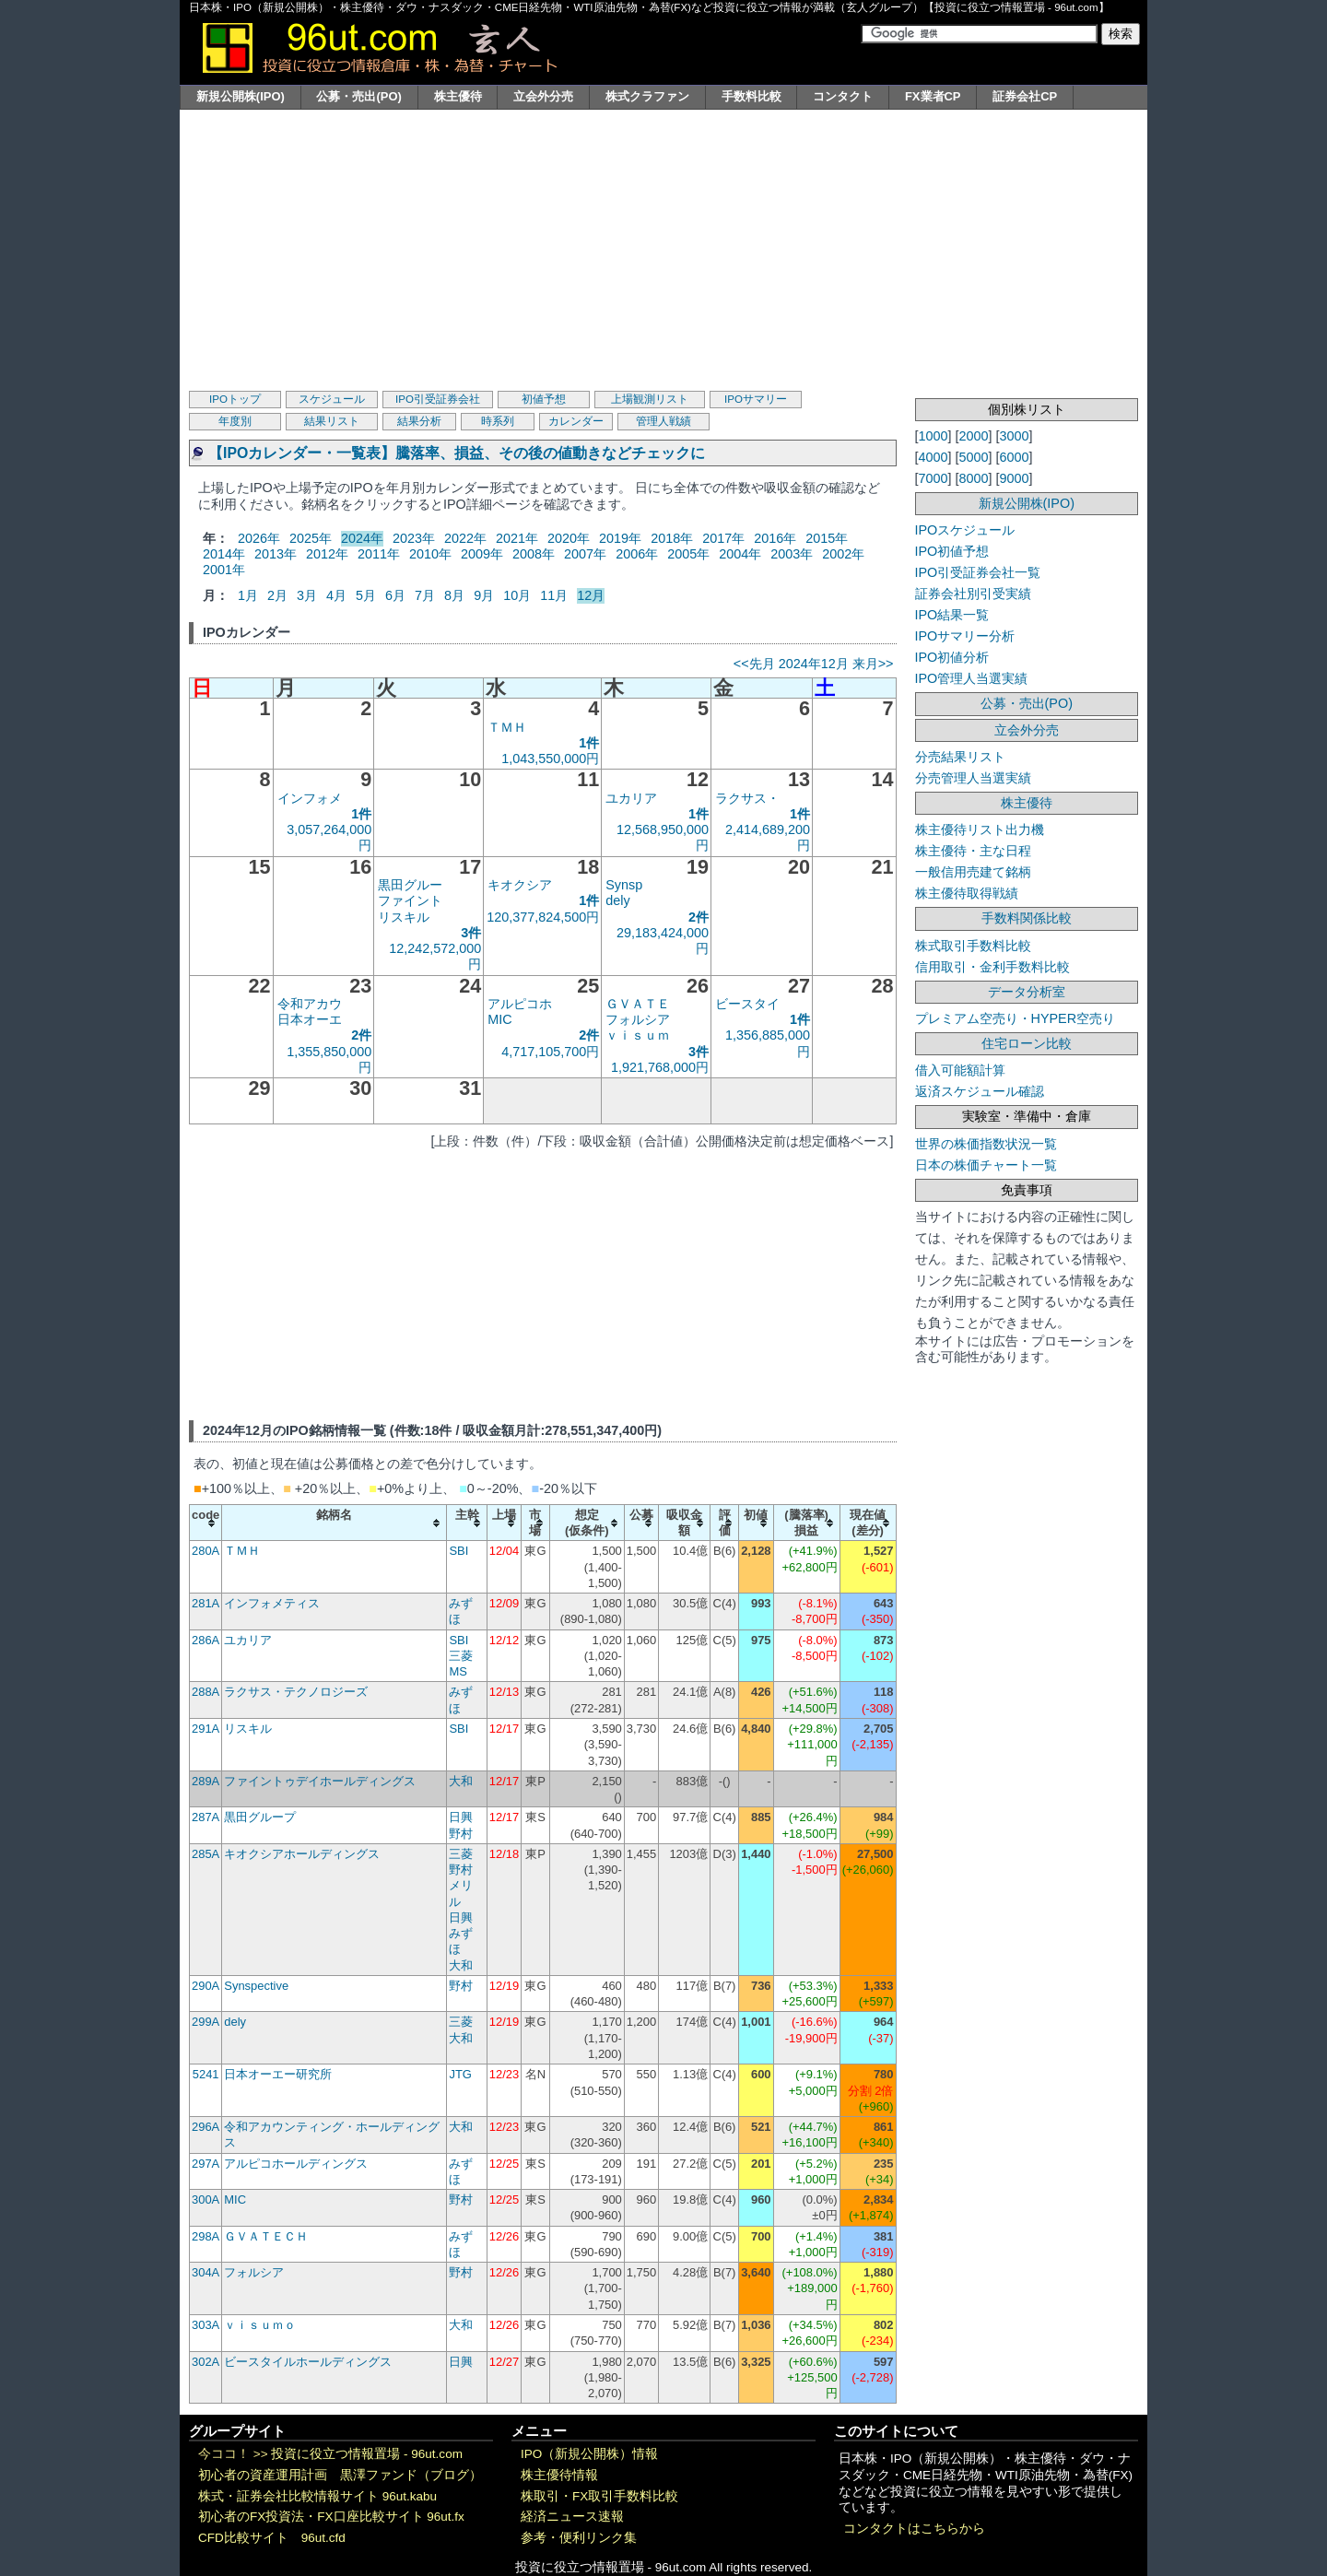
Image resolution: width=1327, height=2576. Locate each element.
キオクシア (519, 884)
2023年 (414, 538)
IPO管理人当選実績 (971, 678)
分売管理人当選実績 (973, 777)
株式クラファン (647, 96)
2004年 (740, 554)
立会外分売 (543, 96)
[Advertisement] (663, 248)
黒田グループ (260, 1817)
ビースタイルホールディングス (308, 2362)
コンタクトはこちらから (914, 2528)
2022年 (465, 538)
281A (205, 1603)
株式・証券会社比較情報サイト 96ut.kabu (317, 2496)
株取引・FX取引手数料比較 (599, 2496)
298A (205, 2236)
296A (205, 2127)
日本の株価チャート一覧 (986, 1165)
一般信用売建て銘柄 (973, 872)
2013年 (275, 554)
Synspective (256, 1986)
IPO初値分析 (952, 657)
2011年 (379, 554)
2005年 (688, 554)
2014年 (224, 554)
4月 (336, 595)
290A (205, 1986)
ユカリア (631, 798)
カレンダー (576, 421)
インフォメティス (272, 1603)
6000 (1014, 457)
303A (205, 2325)
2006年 (637, 554)
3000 (1014, 436)
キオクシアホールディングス (302, 1854)
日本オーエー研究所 (278, 2074)
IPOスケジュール (965, 530)
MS (457, 1671)
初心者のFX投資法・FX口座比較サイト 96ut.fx (331, 2516)
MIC (499, 1019)
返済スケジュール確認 (979, 1091)
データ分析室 (1026, 991)
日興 (461, 1817)
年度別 (235, 421)
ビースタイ (747, 1003)
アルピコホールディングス (296, 2163)
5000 (974, 457)
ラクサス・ (747, 798)
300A (205, 2199)
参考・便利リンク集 (579, 2538)
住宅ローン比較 (1026, 1043)
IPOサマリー (755, 399)
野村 (461, 1834)
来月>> (873, 663)
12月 (591, 595)
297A (205, 2163)
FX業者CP (933, 96)
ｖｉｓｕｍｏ (260, 2325)
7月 (425, 595)
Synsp (623, 884)
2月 (277, 595)
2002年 (843, 554)
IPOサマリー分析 (965, 636)
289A (205, 1781)
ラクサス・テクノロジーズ (296, 1692)
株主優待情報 (559, 2475)
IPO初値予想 (952, 551)
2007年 (585, 554)
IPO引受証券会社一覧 (978, 572)
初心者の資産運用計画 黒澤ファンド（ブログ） (340, 2475)
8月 (454, 595)
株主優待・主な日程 (973, 850)
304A (205, 2272)
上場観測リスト (649, 399)
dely (617, 900)
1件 (589, 742)
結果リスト (331, 421)
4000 (933, 457)
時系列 (497, 421)
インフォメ (309, 798)
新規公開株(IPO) (240, 96)
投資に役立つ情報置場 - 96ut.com (367, 2454)
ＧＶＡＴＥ (637, 1003)
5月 (366, 595)
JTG (460, 2074)
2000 (974, 436)
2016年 (775, 538)
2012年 (327, 554)
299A (205, 2022)
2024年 (362, 538)
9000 (1014, 478)
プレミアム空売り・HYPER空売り (1015, 1018)
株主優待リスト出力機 (979, 829)
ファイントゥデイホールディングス (320, 1781)
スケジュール (332, 399)
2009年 (482, 554)
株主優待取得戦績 (966, 893)
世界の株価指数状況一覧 (986, 1143)
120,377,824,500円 (543, 917)
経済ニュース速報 (572, 2516)
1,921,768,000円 (660, 1067)
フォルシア (637, 1019)
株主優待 (458, 96)
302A (205, 2362)
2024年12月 (814, 663)
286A (205, 1640)
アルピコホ (519, 1003)
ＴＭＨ (506, 727)
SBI (458, 1551)
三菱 (461, 1656)
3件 (471, 932)
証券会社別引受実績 (973, 593)
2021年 (517, 538)
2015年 (826, 538)
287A (205, 1817)
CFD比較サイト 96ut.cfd (272, 2538)
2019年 (620, 538)
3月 (307, 595)
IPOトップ (235, 399)
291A (205, 1728)
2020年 (568, 538)
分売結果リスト (960, 756)
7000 (933, 478)
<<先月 (754, 663)
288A (205, 1692)
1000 (933, 436)
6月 (395, 595)
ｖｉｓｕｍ (637, 1035)
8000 (974, 478)
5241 (206, 2074)
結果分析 (419, 421)
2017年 (723, 538)
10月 (517, 595)
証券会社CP (1024, 96)
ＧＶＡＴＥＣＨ (266, 2236)
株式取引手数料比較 (973, 945)
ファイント (410, 900)
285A (205, 1854)
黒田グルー (410, 884)
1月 (248, 595)
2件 (698, 917)
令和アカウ (309, 1003)
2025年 (310, 538)
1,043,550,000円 (550, 758)
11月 (554, 595)
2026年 (259, 538)
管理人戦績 (663, 421)
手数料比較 (751, 96)
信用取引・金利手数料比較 (992, 966)
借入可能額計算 (960, 1070)
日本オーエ (309, 1019)
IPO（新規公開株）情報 (589, 2454)
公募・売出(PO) (358, 96)
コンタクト (843, 96)
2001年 (224, 569)
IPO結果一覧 (952, 614)
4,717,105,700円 (550, 1051)
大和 (461, 1781)
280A (205, 1551)
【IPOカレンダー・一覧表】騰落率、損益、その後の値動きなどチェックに (456, 453)
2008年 (533, 554)
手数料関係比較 (1026, 918)
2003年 (791, 554)
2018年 (672, 538)
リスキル (403, 917)
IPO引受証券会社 (437, 399)
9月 (484, 595)
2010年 (430, 554)
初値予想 (544, 399)
